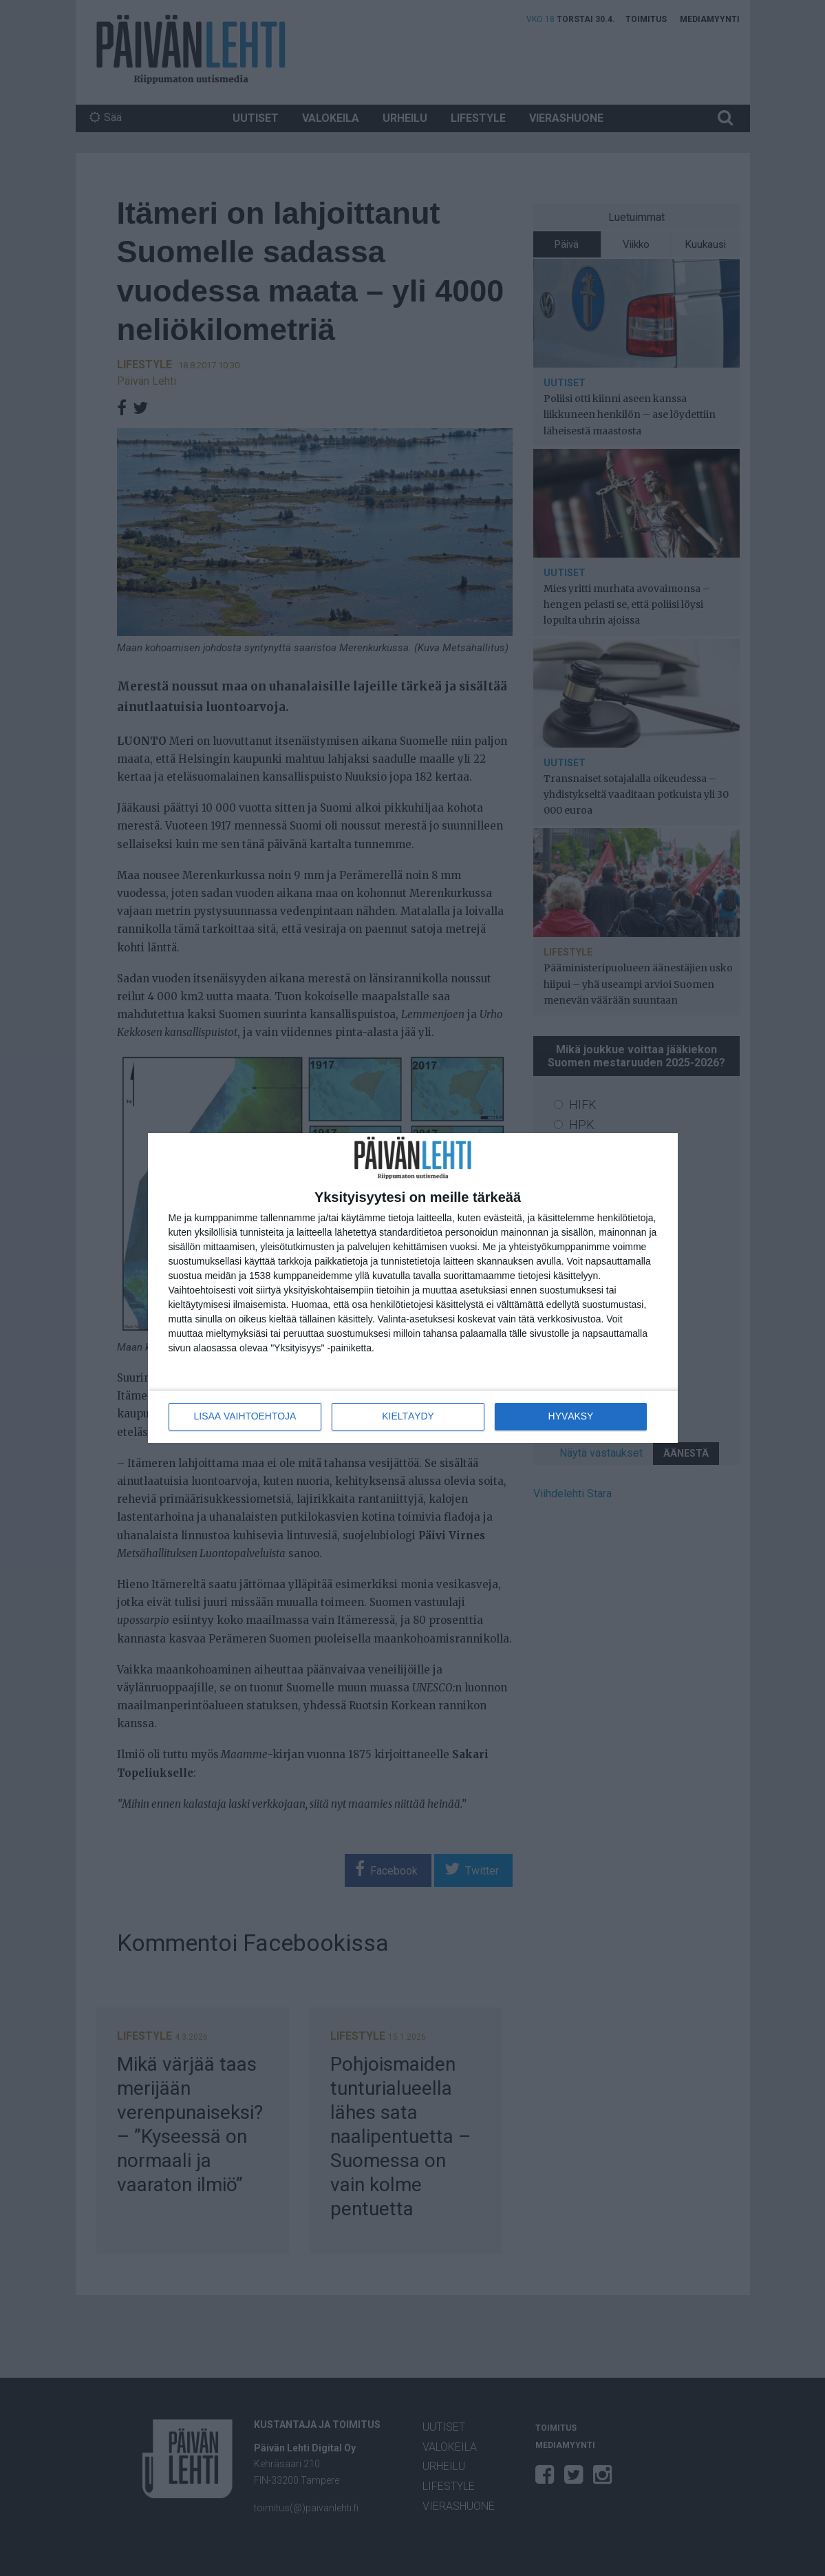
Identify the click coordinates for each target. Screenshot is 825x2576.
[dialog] (413, 1288)
